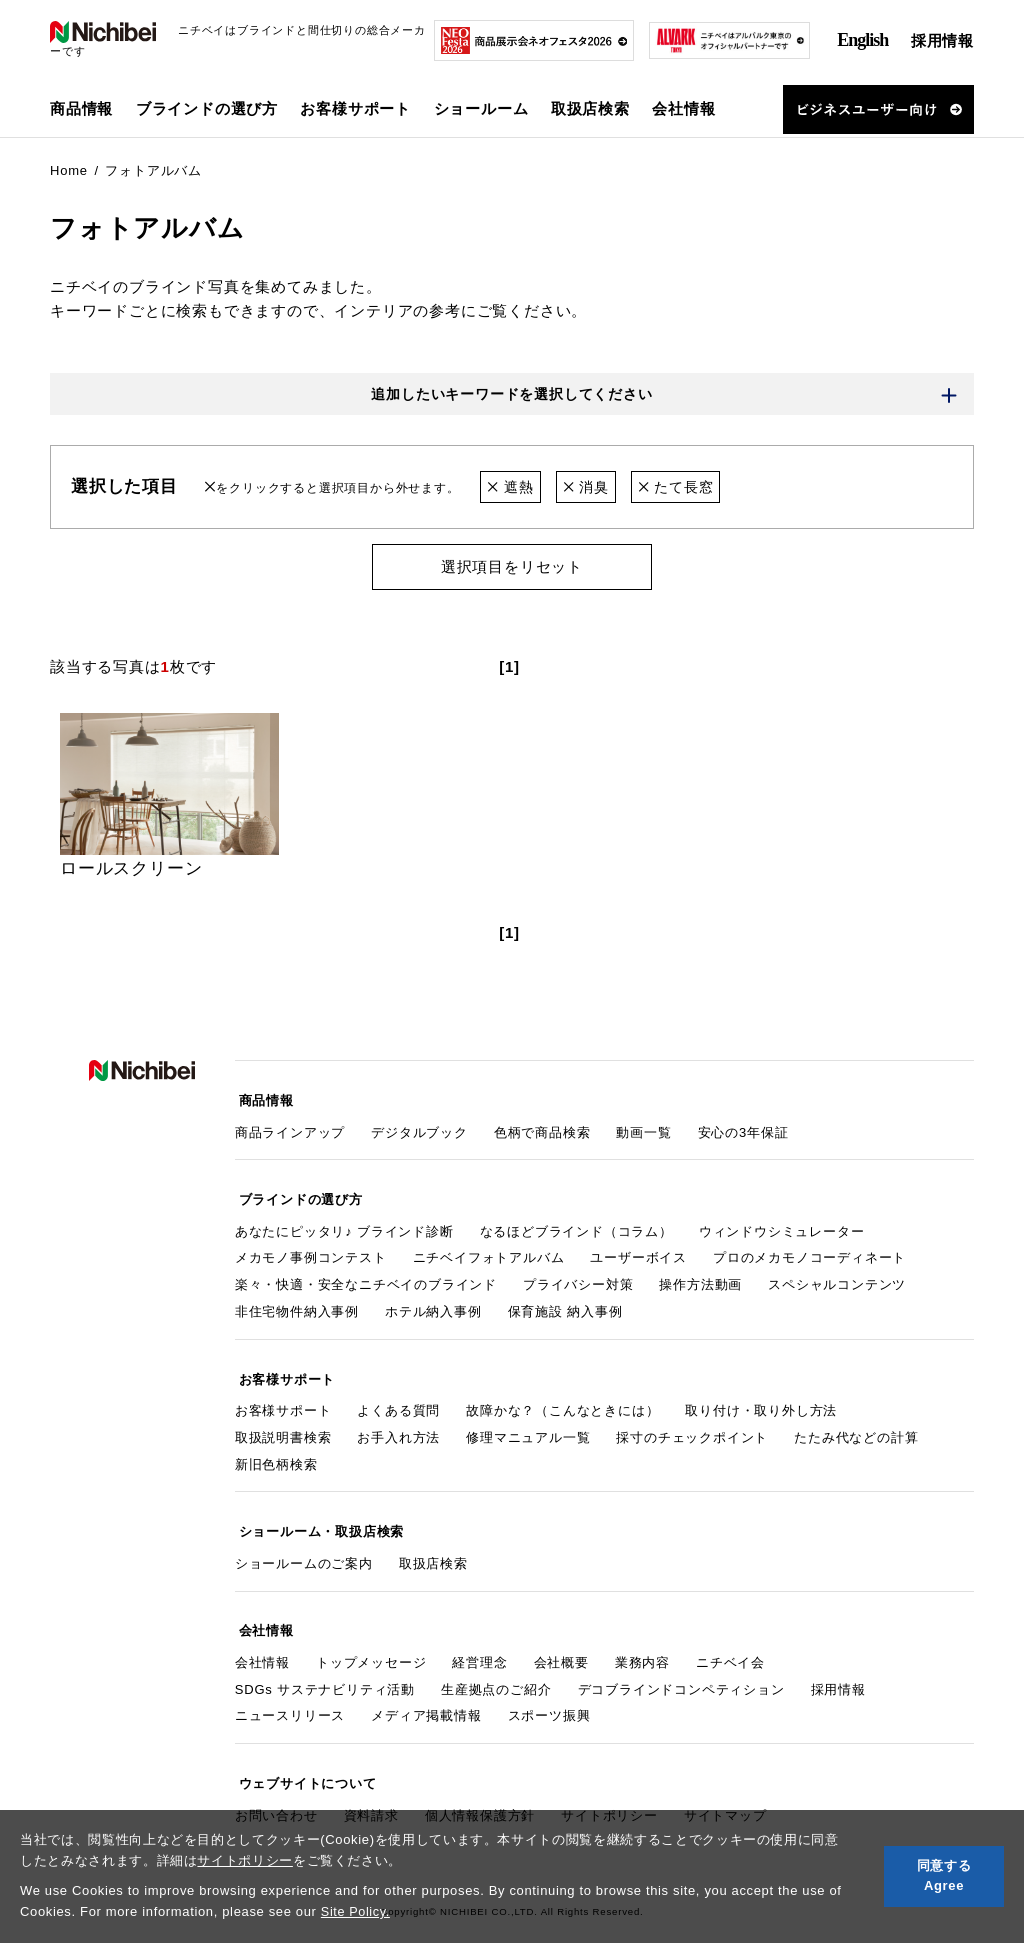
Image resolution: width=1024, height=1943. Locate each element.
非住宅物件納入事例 (297, 1303)
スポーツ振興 (549, 1692)
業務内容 (642, 1639)
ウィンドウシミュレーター (782, 1223)
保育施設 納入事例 (565, 1303)
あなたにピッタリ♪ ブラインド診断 (344, 1223)
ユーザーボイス (638, 1249)
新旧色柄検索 (276, 1451)
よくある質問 (398, 1397)
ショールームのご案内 (304, 1545)
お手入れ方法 (398, 1424)
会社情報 (262, 1639)
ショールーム (481, 108)
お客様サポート (283, 1397)
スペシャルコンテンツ (837, 1276)
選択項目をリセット (512, 568)
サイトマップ (725, 1786)
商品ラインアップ (290, 1128)
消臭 (590, 488)
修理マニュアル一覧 (528, 1424)
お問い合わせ (276, 1786)
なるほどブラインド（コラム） (576, 1223)
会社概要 (561, 1639)
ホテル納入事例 (433, 1303)
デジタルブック (419, 1128)
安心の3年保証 (743, 1128)
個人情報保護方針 (480, 1786)
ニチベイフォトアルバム (489, 1249)
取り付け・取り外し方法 (761, 1397)
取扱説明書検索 (283, 1424)
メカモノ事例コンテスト (311, 1249)
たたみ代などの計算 (856, 1424)
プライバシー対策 (578, 1276)
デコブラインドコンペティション (681, 1666)
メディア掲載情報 (426, 1692)
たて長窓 (684, 488)
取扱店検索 (590, 108)
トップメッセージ (371, 1639)
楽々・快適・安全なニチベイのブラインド (366, 1276)
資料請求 (371, 1786)
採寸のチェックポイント (692, 1424)
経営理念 (479, 1639)
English (862, 40)
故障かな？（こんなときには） (562, 1397)
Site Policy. (356, 1911)
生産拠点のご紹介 (496, 1666)
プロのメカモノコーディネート (809, 1249)
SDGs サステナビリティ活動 (325, 1666)
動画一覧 (643, 1128)
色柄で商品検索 (542, 1128)
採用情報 (942, 40)
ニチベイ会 (730, 1639)
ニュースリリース (290, 1692)
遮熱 (511, 488)
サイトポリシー (245, 1860)
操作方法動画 (700, 1276)
